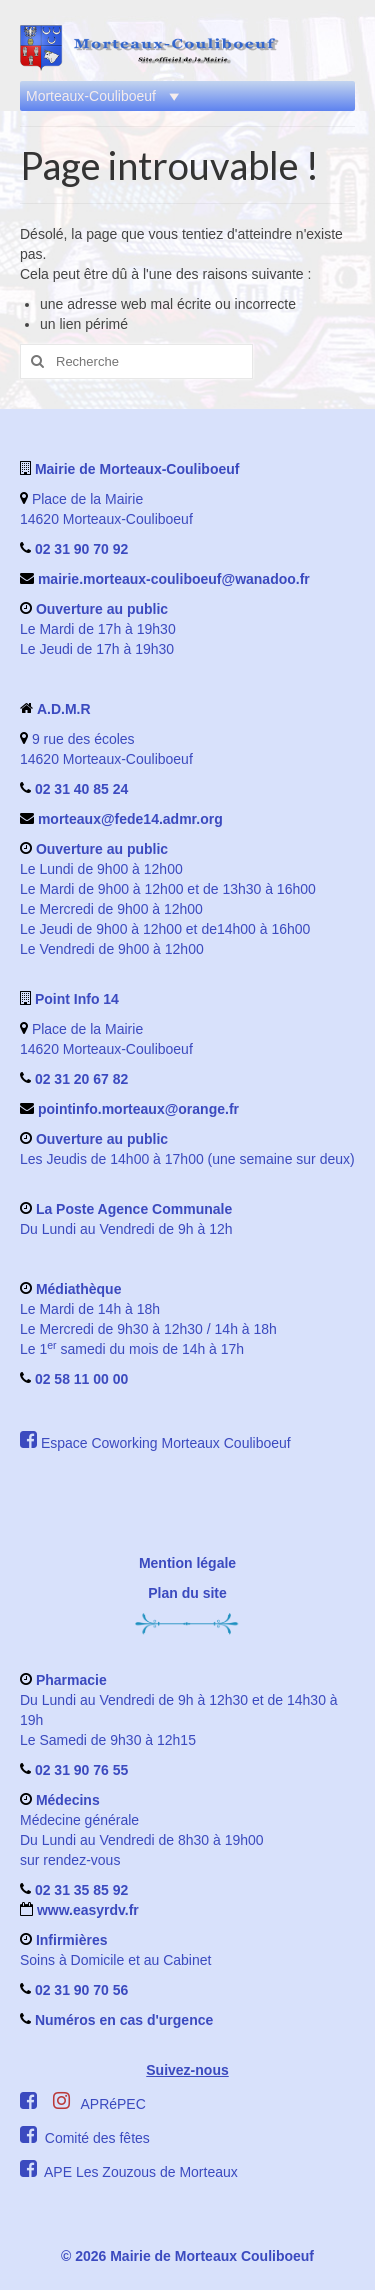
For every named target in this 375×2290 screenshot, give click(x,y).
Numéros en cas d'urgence (124, 2020)
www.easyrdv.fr (86, 1910)
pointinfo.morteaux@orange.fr (138, 1109)
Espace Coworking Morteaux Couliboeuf (166, 1443)
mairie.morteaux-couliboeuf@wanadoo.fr (174, 579)
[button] (91, 96)
